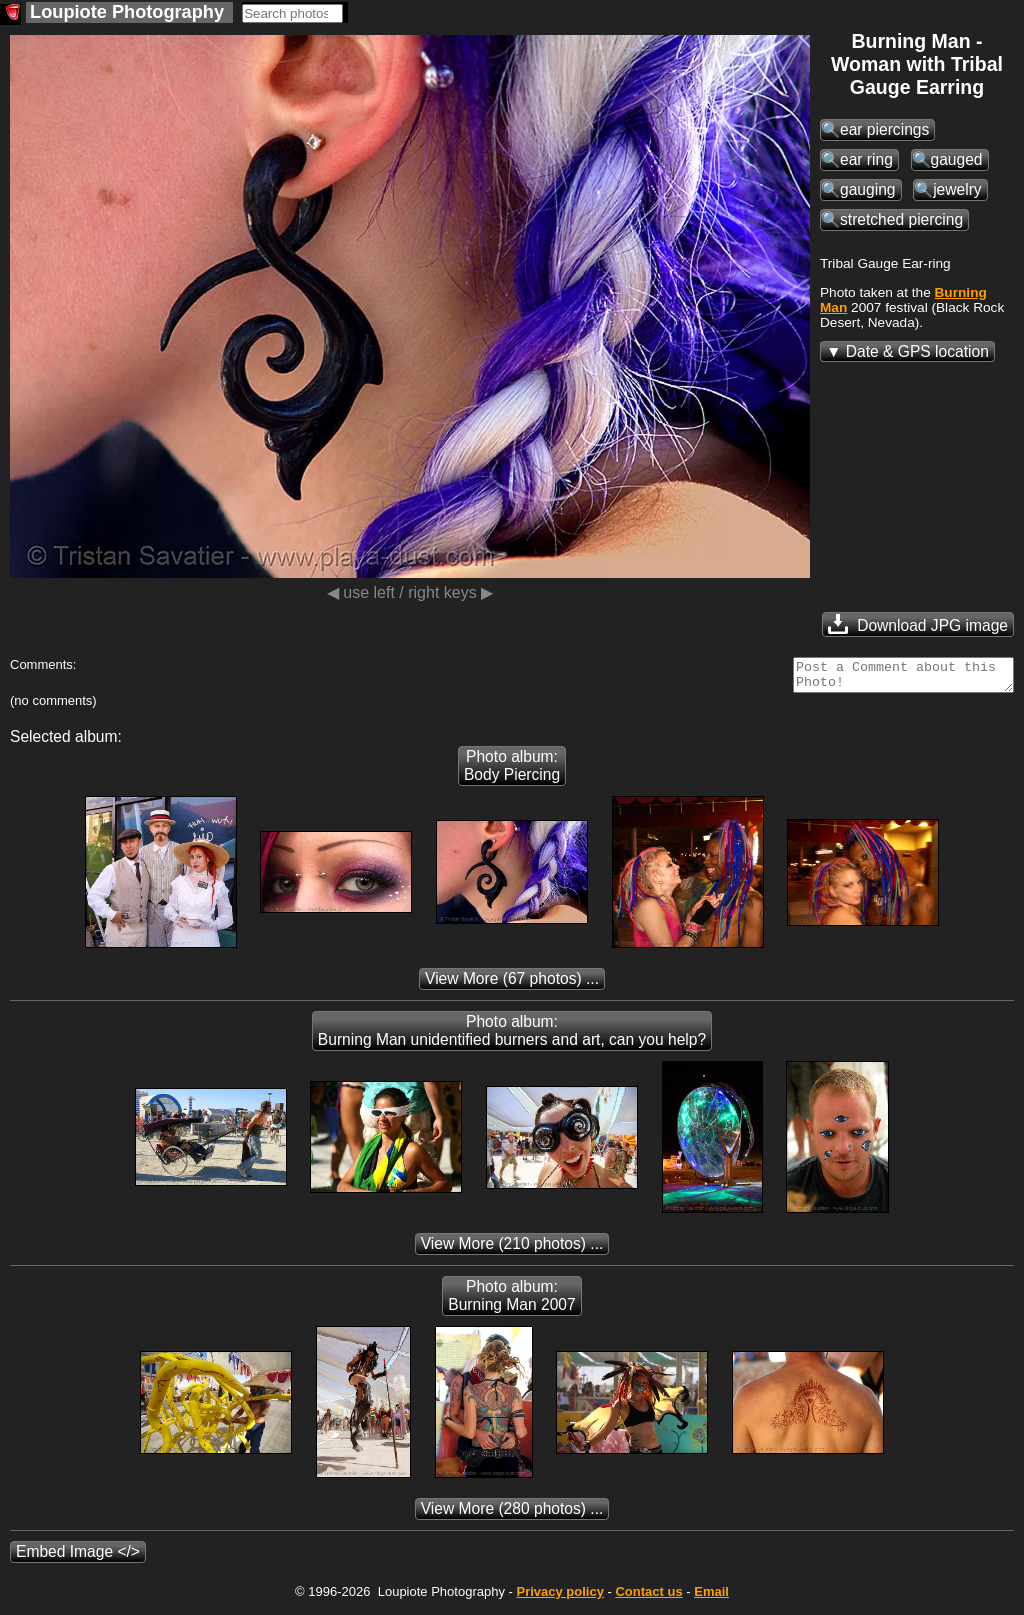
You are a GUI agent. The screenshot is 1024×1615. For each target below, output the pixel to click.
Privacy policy (559, 1597)
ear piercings (884, 129)
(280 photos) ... (512, 1514)
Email (711, 1597)
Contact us (648, 1597)
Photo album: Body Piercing (512, 771)
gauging (868, 189)
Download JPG (918, 624)
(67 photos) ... (512, 984)
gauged (957, 159)
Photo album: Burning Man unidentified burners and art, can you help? (512, 1036)
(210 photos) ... (512, 1249)
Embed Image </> (78, 1557)
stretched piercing (901, 219)
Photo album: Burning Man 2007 (511, 1301)
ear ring (866, 159)
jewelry (957, 189)
